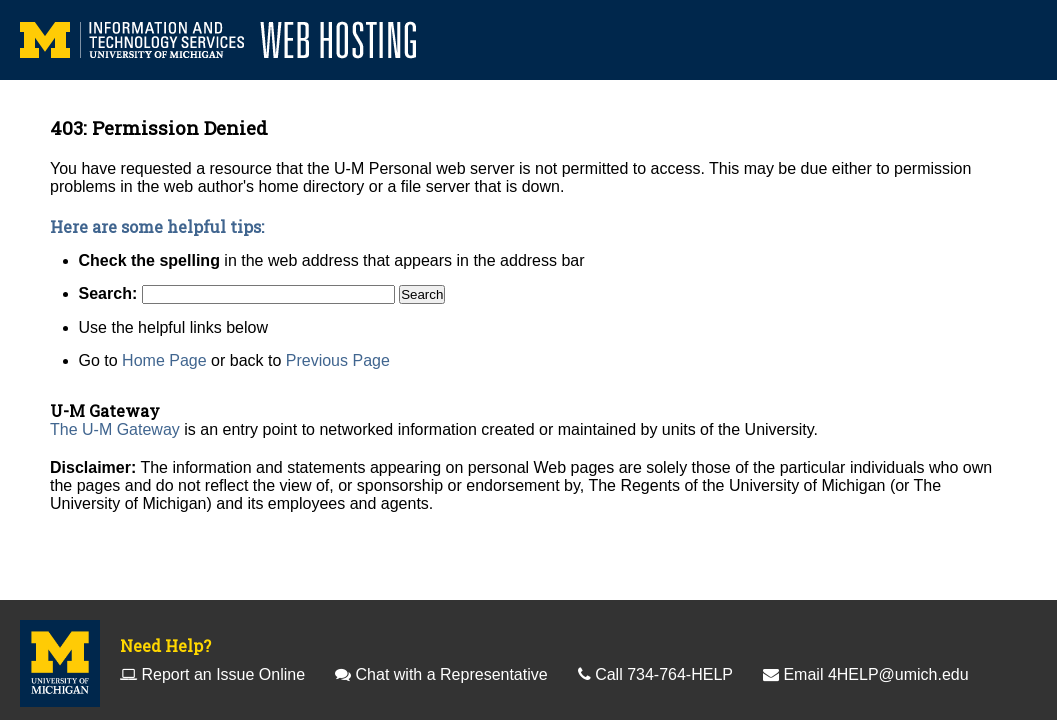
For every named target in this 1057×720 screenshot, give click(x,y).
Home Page (164, 360)
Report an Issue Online (223, 674)
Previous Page (338, 360)
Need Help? (165, 645)
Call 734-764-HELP (664, 674)
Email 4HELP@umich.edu (875, 674)
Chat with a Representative (452, 674)
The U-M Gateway (115, 429)
